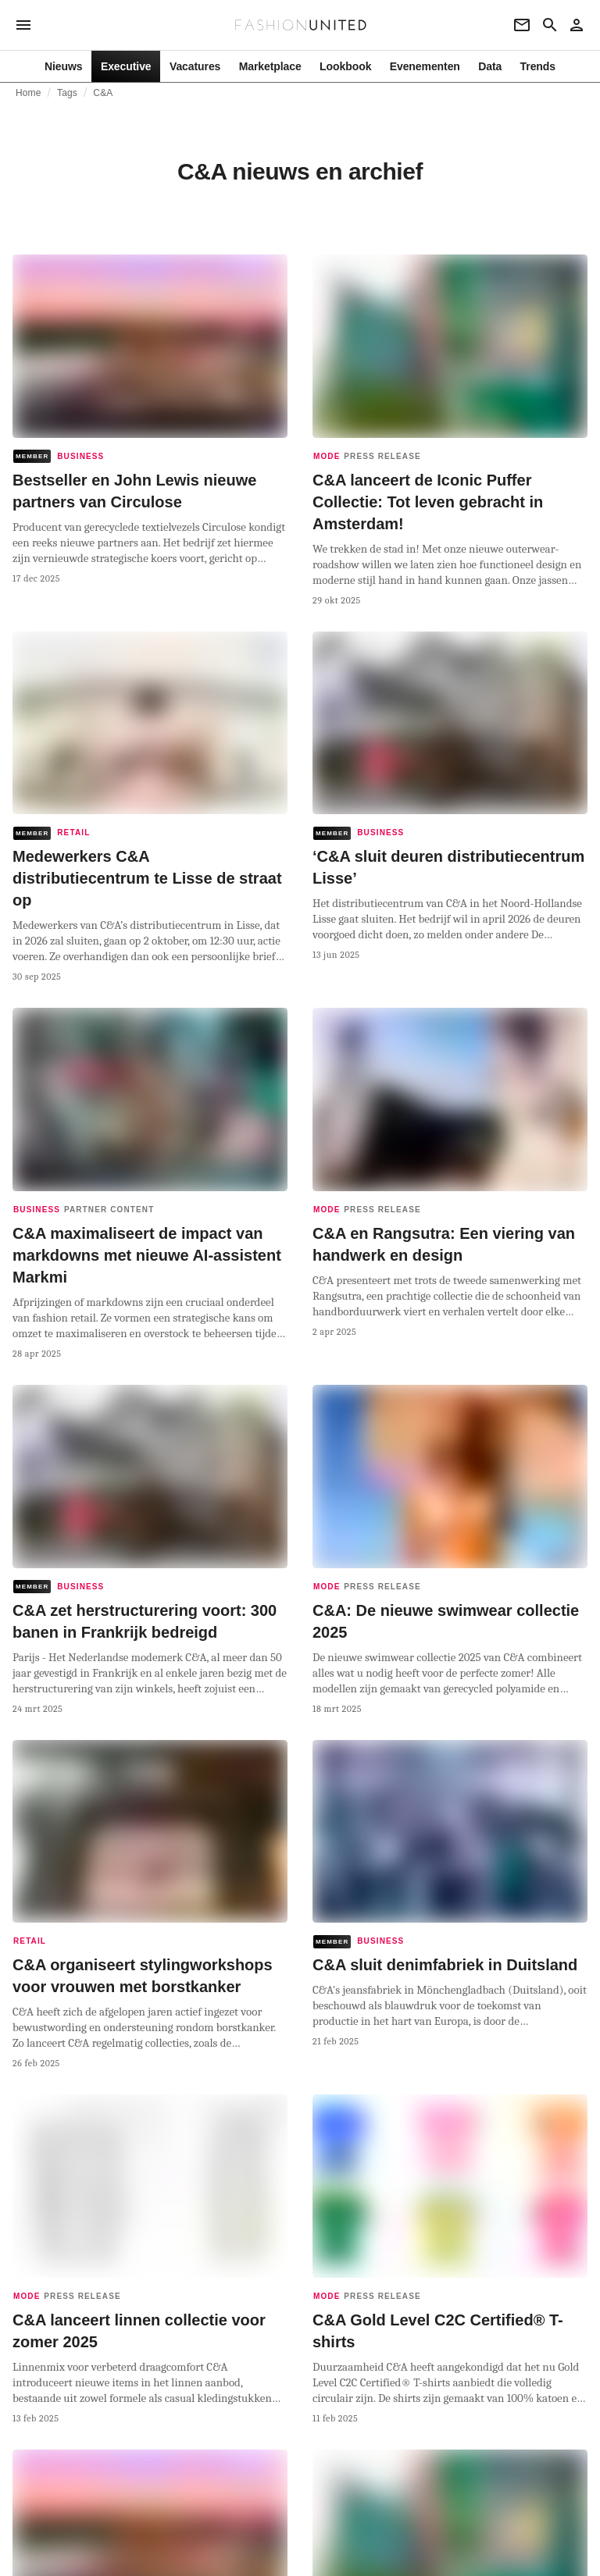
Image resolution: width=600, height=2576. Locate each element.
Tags (67, 92)
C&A (102, 92)
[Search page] (550, 25)
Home (28, 92)
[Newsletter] (522, 25)
